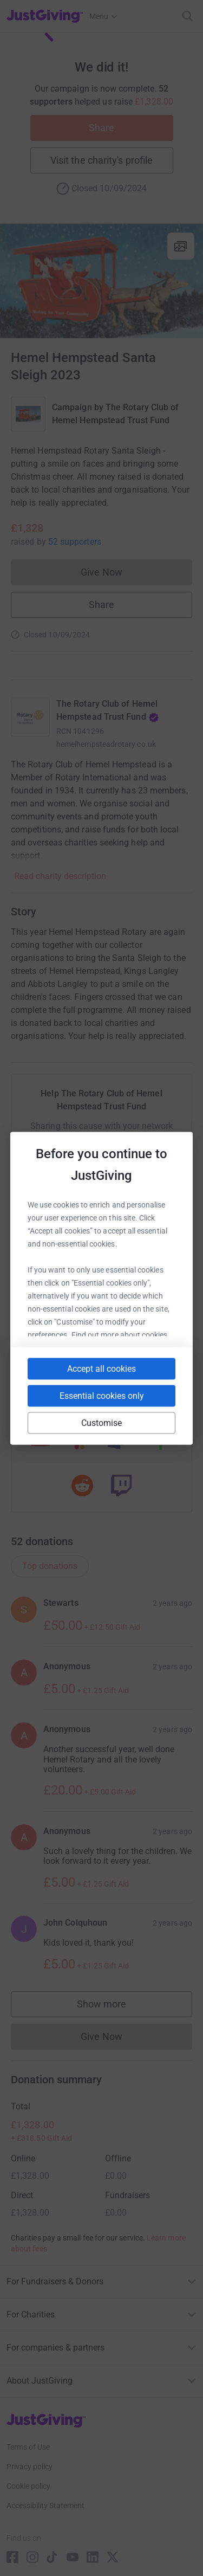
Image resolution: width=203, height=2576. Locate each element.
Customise (101, 1422)
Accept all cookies (101, 1368)
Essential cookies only (102, 1395)
